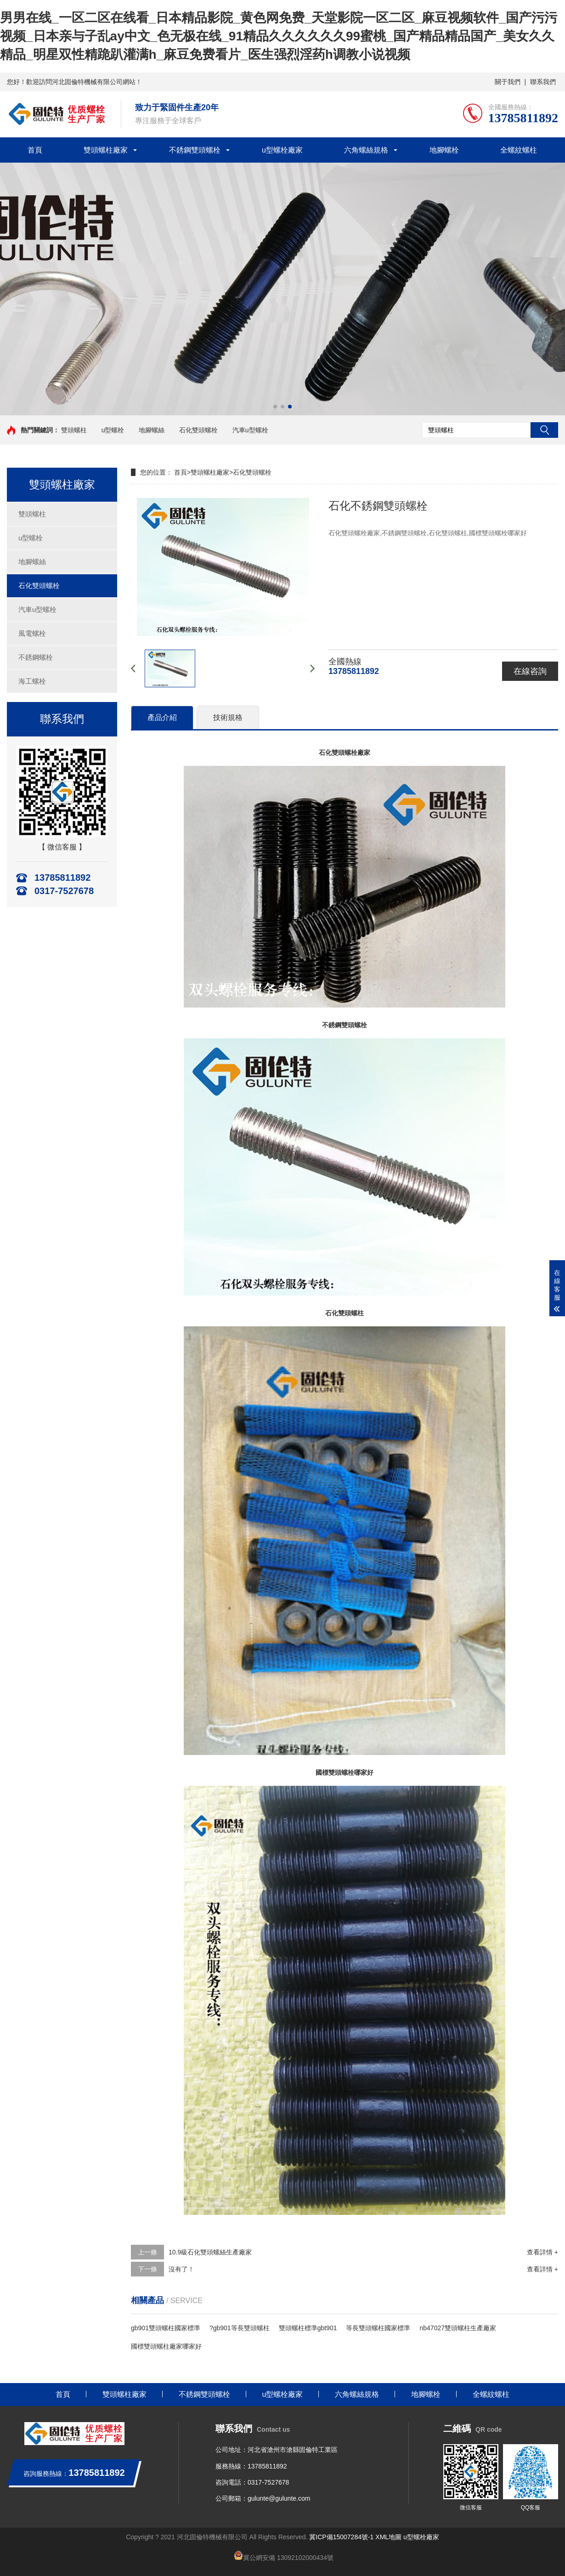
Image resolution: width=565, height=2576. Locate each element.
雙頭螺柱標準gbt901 (308, 2328)
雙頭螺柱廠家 (106, 150)
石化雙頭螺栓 (198, 430)
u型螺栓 (113, 430)
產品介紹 (162, 717)
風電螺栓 (32, 633)
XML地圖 (388, 2537)
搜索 (544, 430)
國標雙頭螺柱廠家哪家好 (166, 2346)
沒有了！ (181, 2269)
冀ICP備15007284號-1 (341, 2537)
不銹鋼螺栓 (35, 657)
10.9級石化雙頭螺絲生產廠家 (210, 2252)
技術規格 (228, 717)
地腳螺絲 (151, 430)
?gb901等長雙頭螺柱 (239, 2328)
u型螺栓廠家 (282, 150)
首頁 (35, 150)
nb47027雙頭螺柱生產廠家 (457, 2328)
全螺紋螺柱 (518, 150)
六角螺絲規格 (366, 150)
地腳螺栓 (444, 150)
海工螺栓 (32, 681)
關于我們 (507, 81)
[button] (275, 406)
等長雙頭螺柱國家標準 (378, 2328)
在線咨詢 (530, 671)
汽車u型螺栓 (250, 430)
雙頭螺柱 (74, 430)
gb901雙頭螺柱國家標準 (165, 2328)
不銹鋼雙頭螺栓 (194, 150)
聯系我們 (543, 81)
